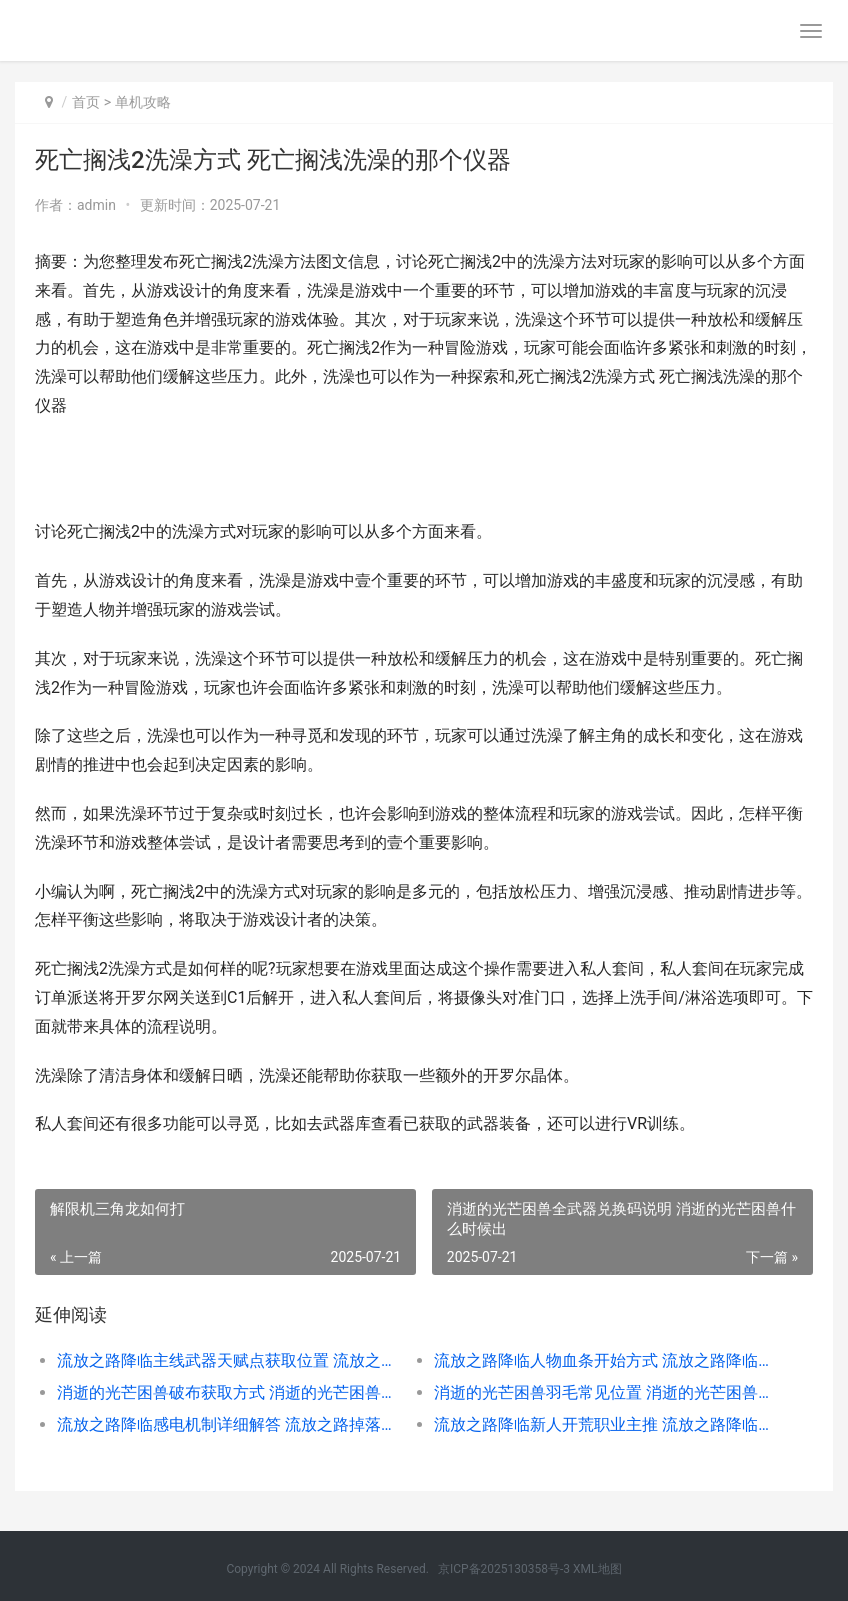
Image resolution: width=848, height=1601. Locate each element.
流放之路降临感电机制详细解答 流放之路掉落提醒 (227, 1424)
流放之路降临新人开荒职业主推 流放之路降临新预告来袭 (604, 1424)
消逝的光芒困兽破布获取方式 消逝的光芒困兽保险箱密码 (227, 1392)
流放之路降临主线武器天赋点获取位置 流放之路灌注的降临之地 (227, 1360)
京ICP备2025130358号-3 (504, 1569)
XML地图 (597, 1569)
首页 (86, 102)
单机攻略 (143, 102)
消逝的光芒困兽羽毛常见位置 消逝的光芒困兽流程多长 (604, 1392)
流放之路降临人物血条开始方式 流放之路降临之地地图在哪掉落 (604, 1360)
